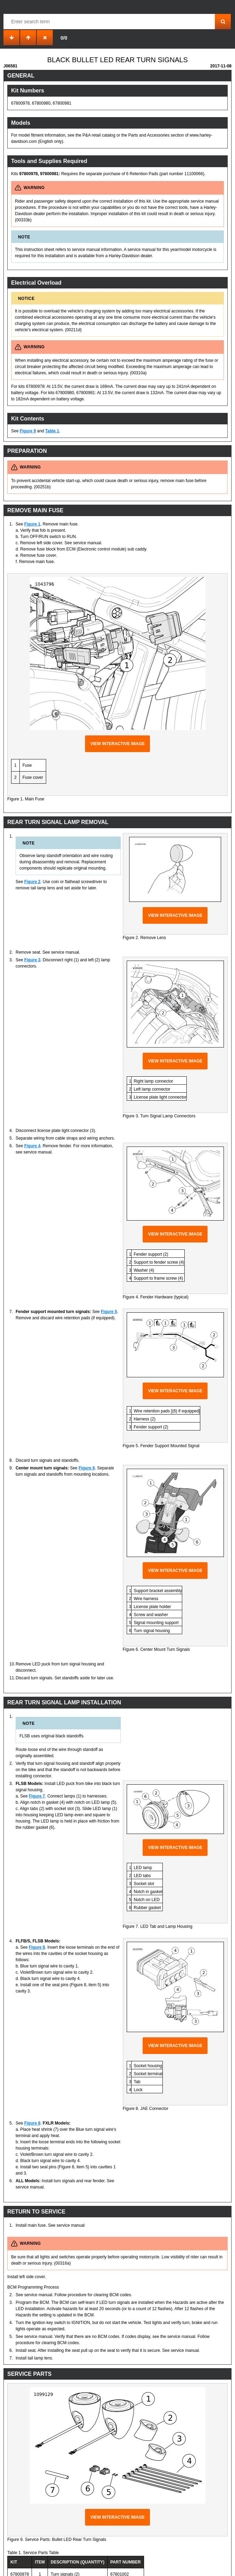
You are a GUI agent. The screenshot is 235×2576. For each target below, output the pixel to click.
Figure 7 (37, 1796)
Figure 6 (86, 1468)
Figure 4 (32, 1145)
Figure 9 (28, 431)
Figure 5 (109, 1311)
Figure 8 (37, 1947)
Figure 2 (32, 881)
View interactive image (117, 743)
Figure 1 (32, 524)
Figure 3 (32, 959)
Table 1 (52, 431)
